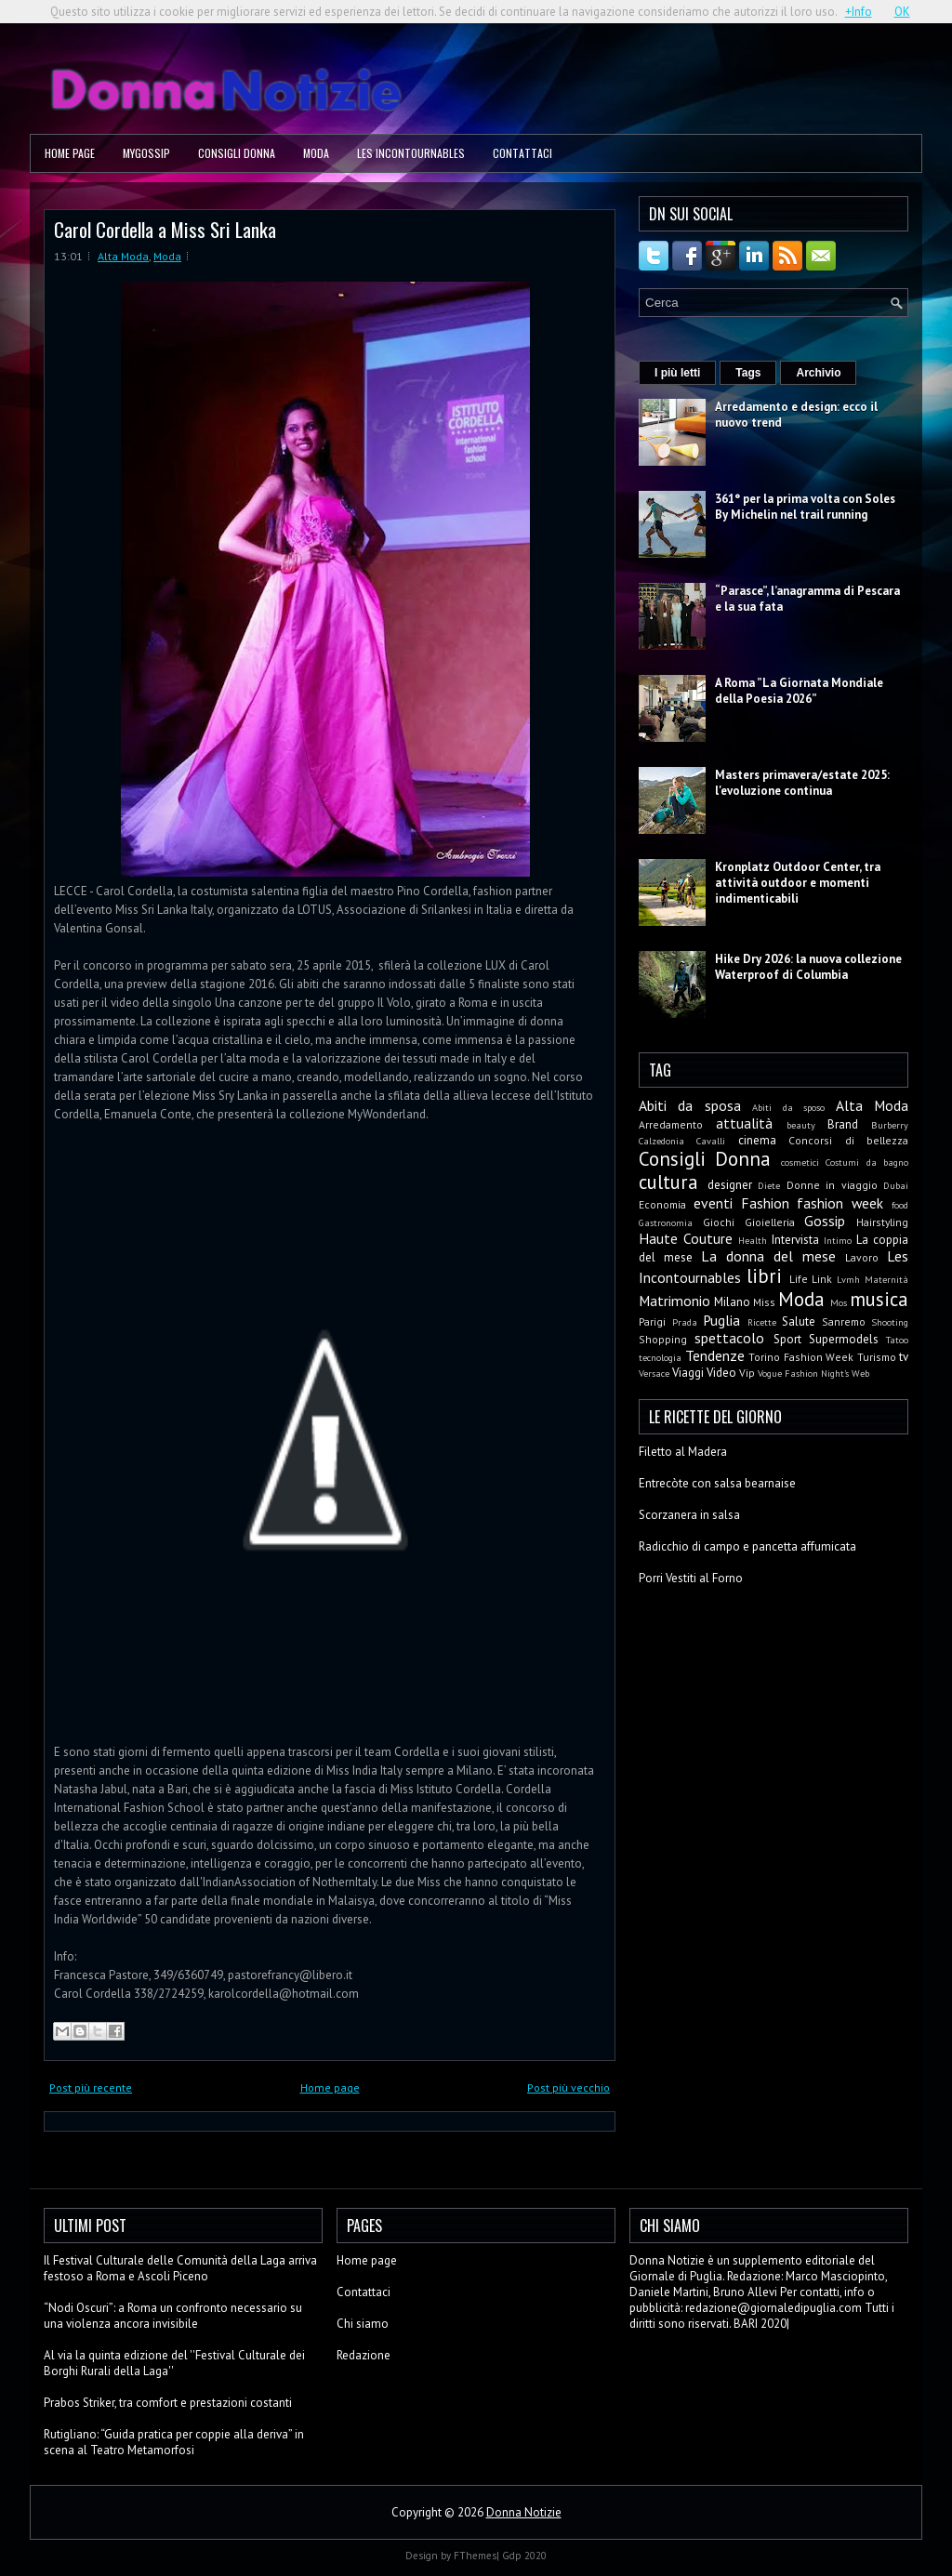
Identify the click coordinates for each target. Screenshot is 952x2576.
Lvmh (848, 1279)
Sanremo (844, 1321)
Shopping (663, 1339)
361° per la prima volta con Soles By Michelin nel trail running (805, 506)
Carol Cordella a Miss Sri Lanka (165, 229)
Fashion (765, 1203)
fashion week (840, 1203)
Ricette (761, 1321)
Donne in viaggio (832, 1185)
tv (903, 1357)
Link (822, 1279)
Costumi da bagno (867, 1162)
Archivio (818, 372)
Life (798, 1279)
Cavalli (710, 1140)
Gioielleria (770, 1222)
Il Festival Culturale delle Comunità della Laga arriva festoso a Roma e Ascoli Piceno (180, 2268)
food (900, 1204)
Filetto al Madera (683, 1452)
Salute (798, 1321)
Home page (70, 153)
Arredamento (671, 1124)
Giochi (718, 1222)
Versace (654, 1373)
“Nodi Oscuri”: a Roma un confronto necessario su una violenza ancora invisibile (173, 2316)
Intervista (795, 1240)
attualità (744, 1123)
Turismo (876, 1357)
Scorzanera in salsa (689, 1515)
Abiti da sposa (690, 1105)
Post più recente (90, 2087)
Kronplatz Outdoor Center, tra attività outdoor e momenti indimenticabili (797, 882)
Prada (684, 1321)
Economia (662, 1204)
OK (902, 12)
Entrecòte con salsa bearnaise (717, 1483)
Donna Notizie (524, 2512)
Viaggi (688, 1372)
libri (764, 1275)
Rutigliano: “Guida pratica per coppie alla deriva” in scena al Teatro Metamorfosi (174, 2442)
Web (860, 1373)
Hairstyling (882, 1222)
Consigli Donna (236, 153)
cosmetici (800, 1162)
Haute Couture (686, 1238)
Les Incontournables (411, 153)
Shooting (889, 1321)
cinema (757, 1140)
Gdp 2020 (524, 2555)
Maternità (886, 1279)
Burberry (889, 1124)
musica (879, 1299)
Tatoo (897, 1339)
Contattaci (522, 153)
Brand (842, 1124)
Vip (747, 1373)
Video (721, 1372)
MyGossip (146, 153)
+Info (858, 12)
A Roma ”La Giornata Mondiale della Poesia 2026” (799, 691)
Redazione (363, 2355)
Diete (769, 1185)
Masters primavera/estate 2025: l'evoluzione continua (802, 783)
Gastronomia (666, 1222)
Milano (732, 1302)
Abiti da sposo (788, 1107)
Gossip (824, 1220)
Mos (838, 1302)
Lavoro (862, 1257)
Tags (747, 372)
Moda (316, 153)
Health (752, 1240)
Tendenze (715, 1355)
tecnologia (660, 1357)
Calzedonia (661, 1140)
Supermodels (844, 1339)
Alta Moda (123, 256)
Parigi (652, 1321)
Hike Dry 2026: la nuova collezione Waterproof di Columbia (808, 967)
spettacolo (729, 1337)
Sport (787, 1339)
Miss (764, 1302)
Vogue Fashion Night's (803, 1373)
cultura (668, 1182)
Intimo (838, 1240)
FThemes (475, 2555)
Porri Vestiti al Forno (691, 1578)
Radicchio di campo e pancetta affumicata (747, 1546)
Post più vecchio (568, 2087)
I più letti (677, 372)
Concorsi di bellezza (848, 1140)
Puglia (721, 1320)
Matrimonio (674, 1300)
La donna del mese (768, 1256)
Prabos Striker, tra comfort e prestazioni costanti (168, 2403)
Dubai (895, 1185)
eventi (713, 1203)
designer (729, 1185)
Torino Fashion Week (800, 1357)
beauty (801, 1124)
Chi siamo (363, 2324)
